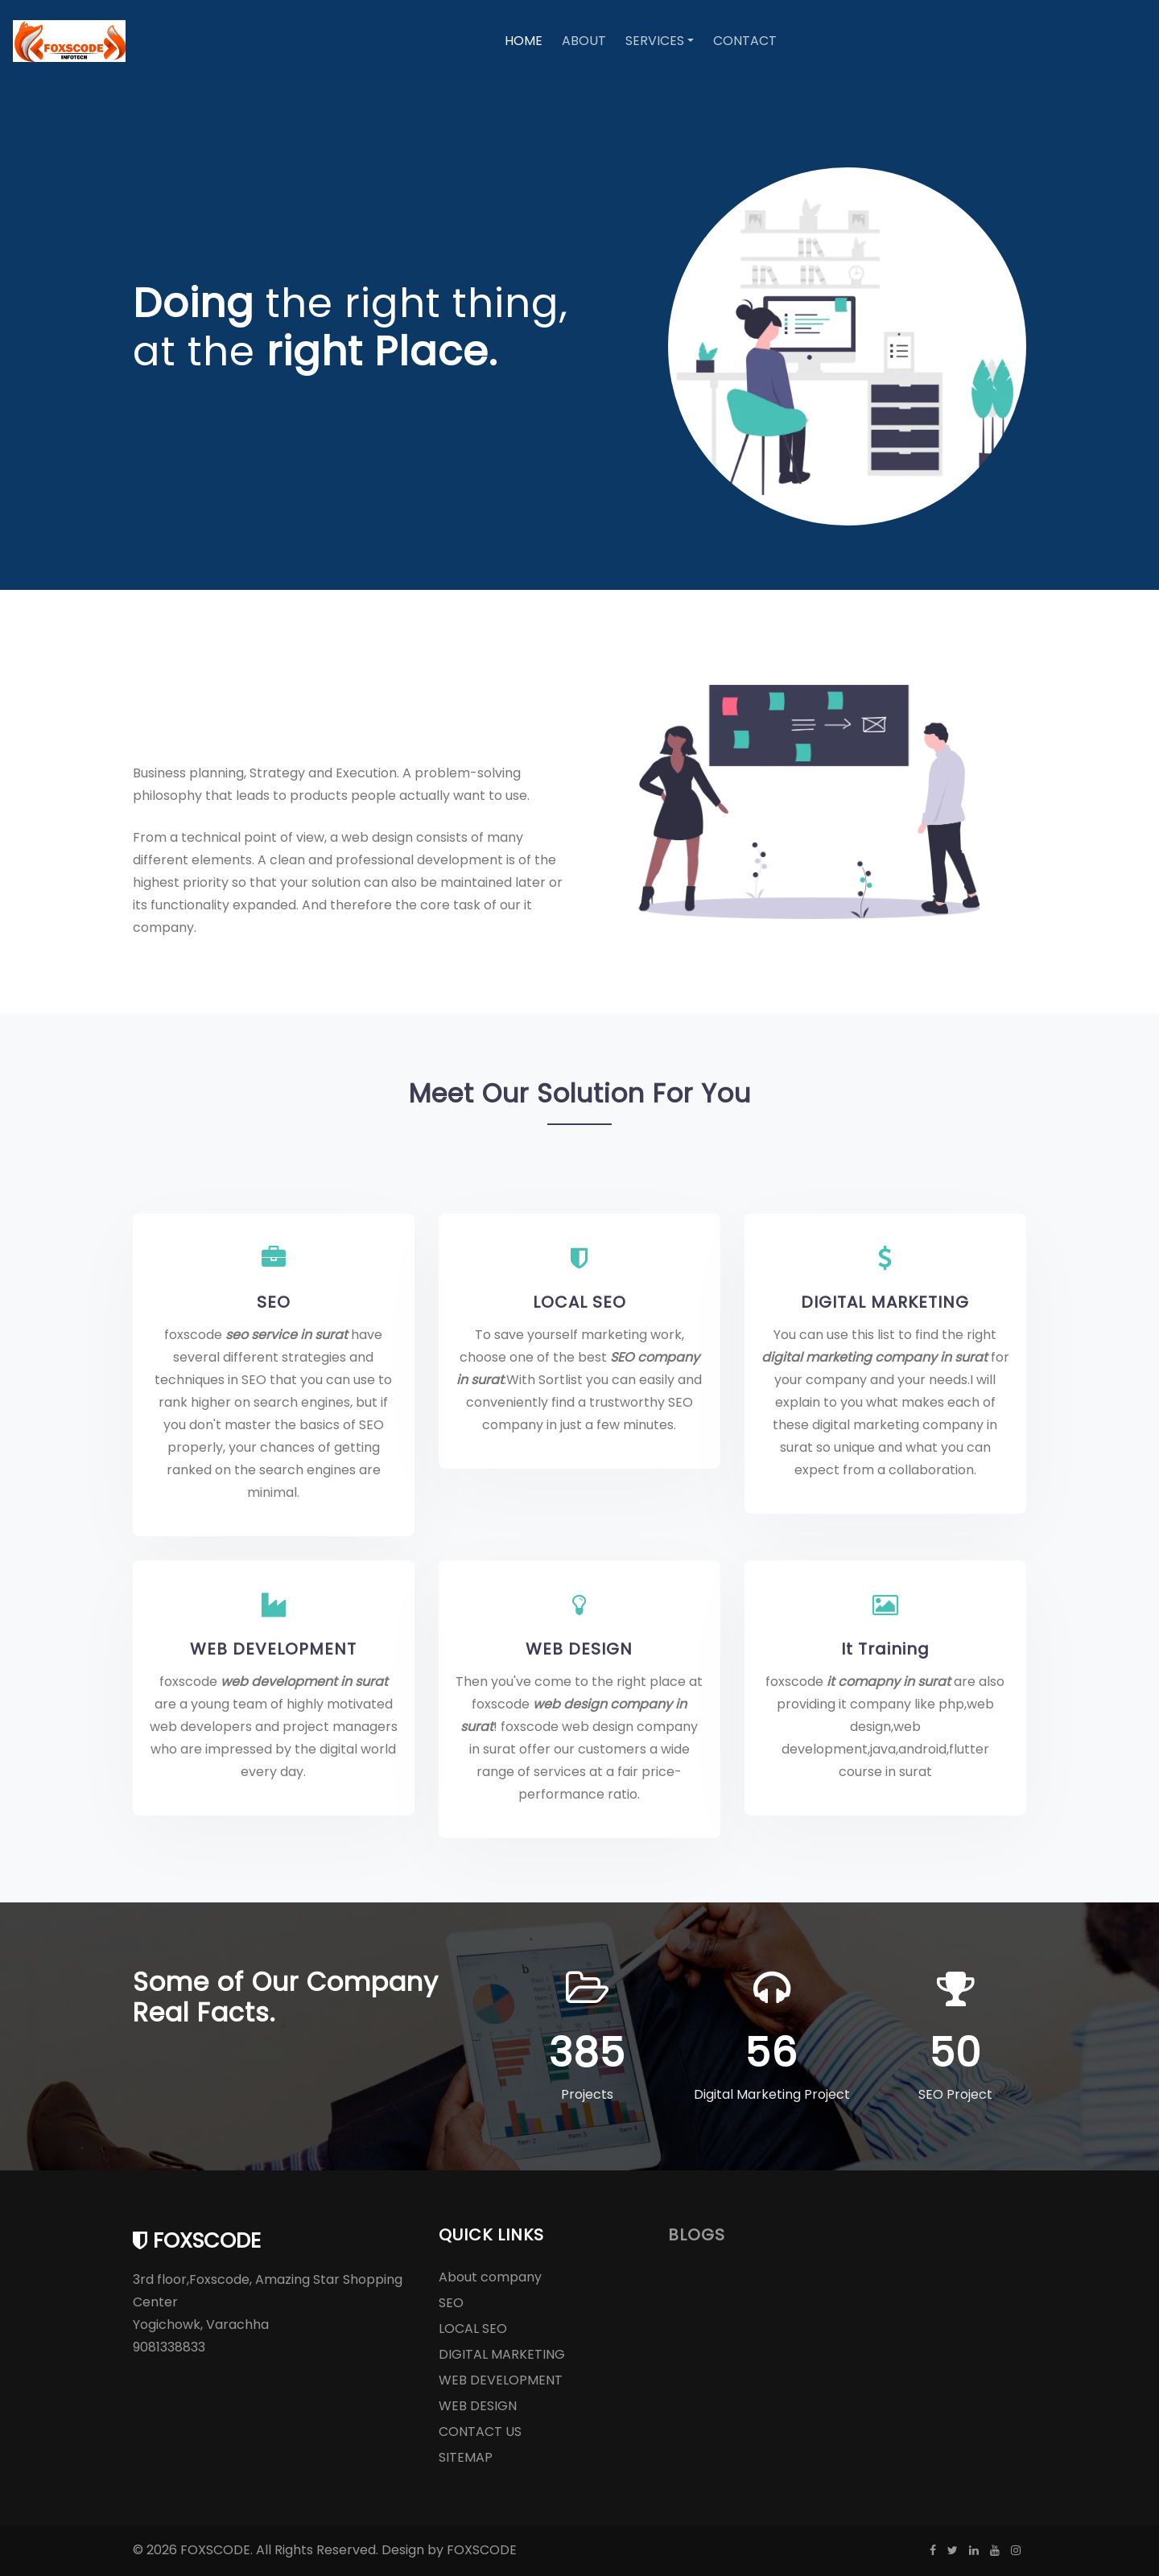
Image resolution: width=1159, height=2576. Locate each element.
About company (490, 2277)
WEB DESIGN (579, 1649)
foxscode (197, 2240)
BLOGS (696, 2235)
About (584, 41)
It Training (885, 1649)
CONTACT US (480, 2431)
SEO (274, 1302)
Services (654, 41)
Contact (745, 41)
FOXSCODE (482, 2550)
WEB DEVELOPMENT (273, 1649)
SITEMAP (466, 2457)
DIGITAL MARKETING (885, 1302)
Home (523, 41)
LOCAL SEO (579, 1302)
